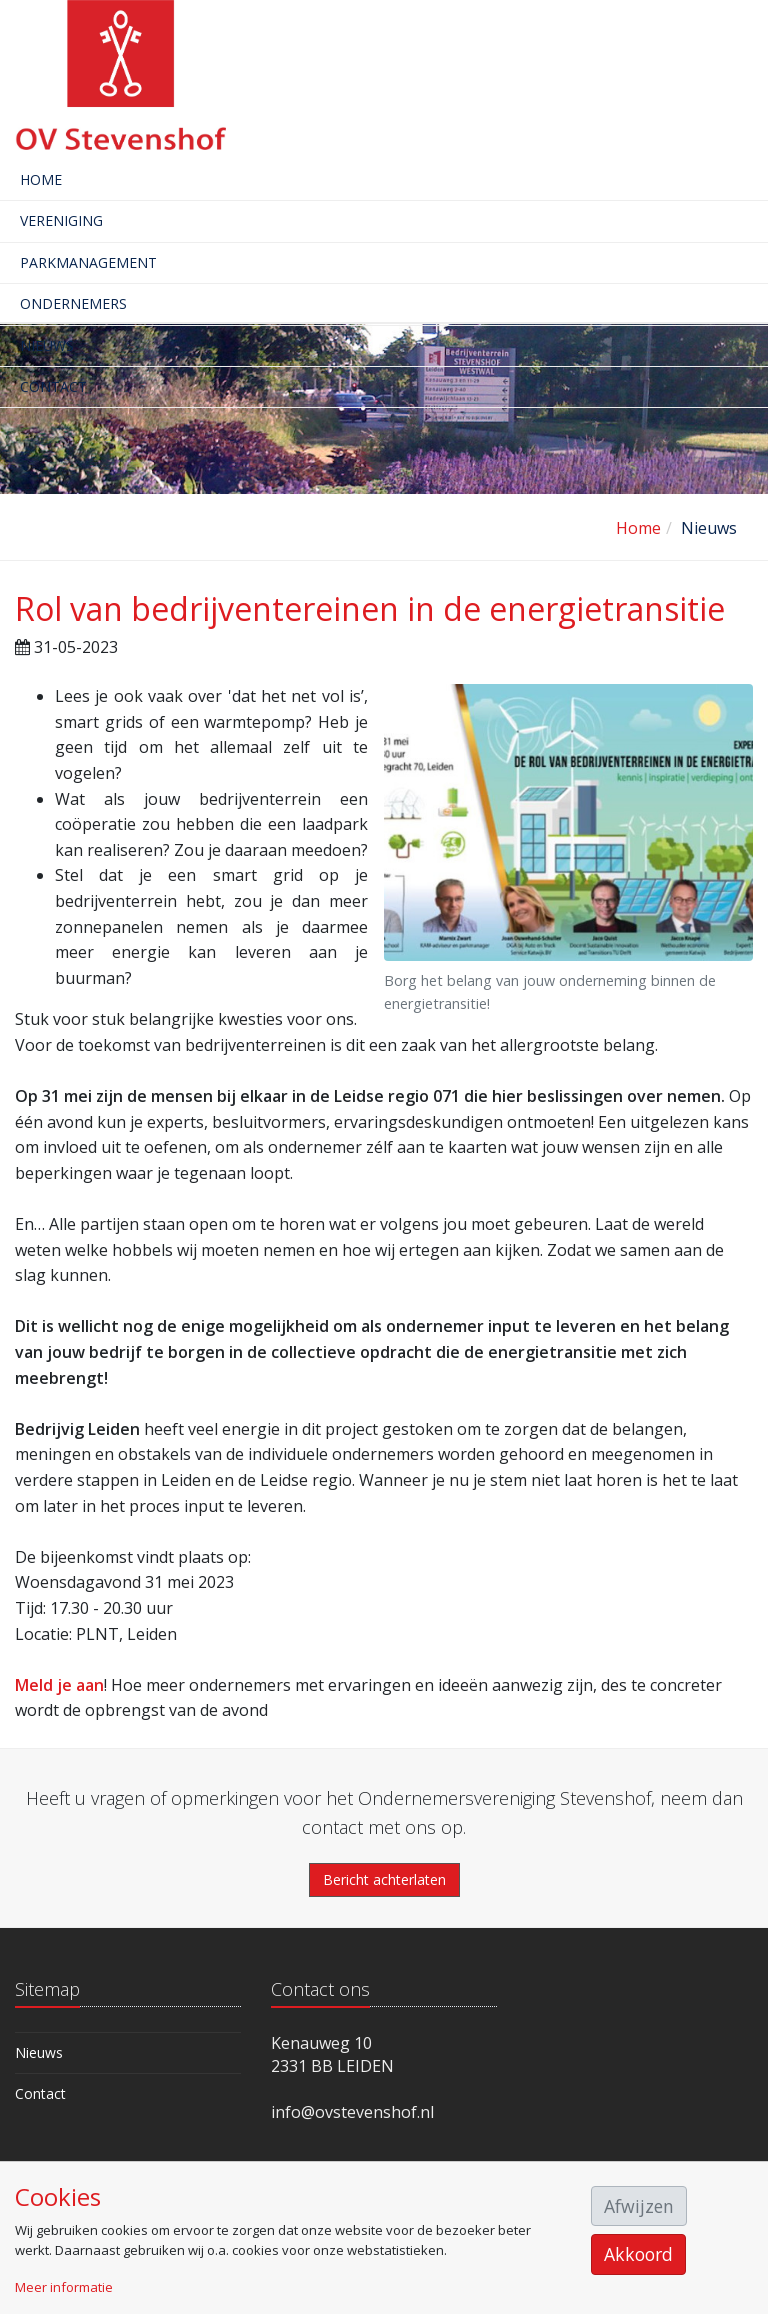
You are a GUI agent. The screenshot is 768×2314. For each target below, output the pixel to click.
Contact (53, 386)
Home (41, 179)
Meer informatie (64, 2287)
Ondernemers (73, 303)
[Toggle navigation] (755, 55)
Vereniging (61, 220)
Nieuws (47, 345)
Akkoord (638, 2254)
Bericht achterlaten (384, 1879)
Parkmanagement (88, 262)
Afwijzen (639, 2206)
